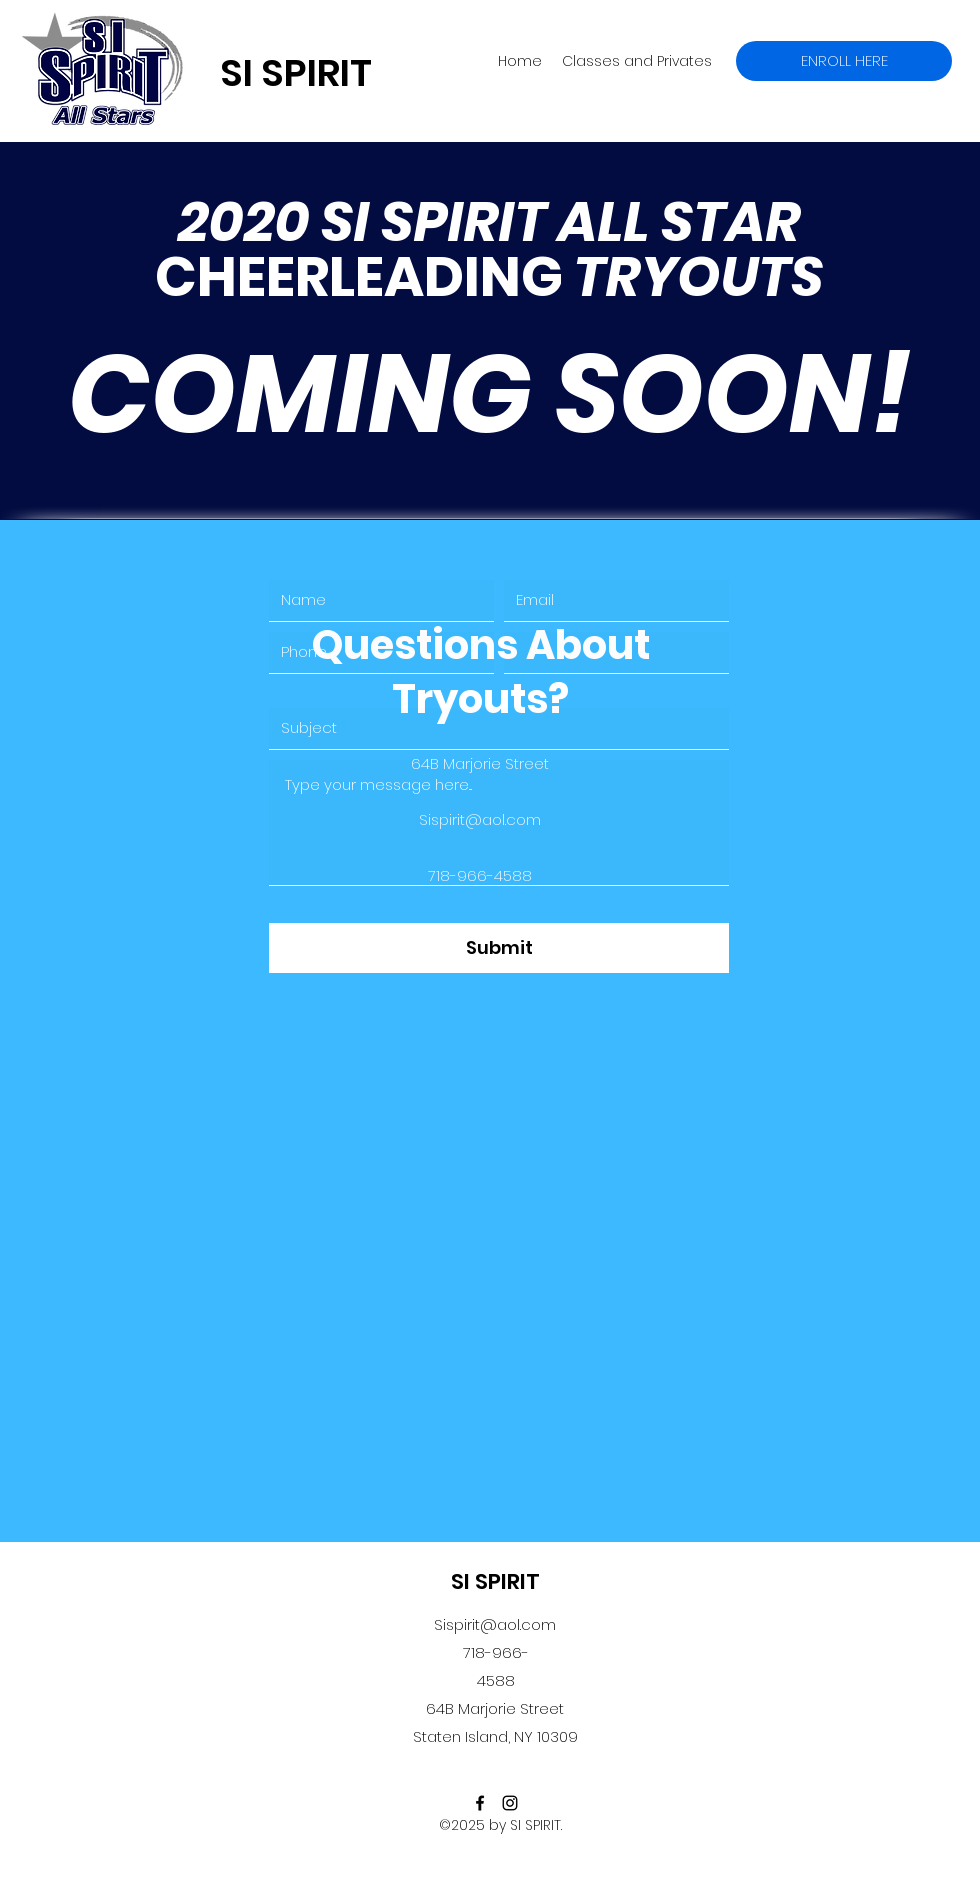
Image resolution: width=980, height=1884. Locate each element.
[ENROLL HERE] (844, 61)
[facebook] (480, 1803)
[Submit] (499, 948)
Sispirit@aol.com (495, 1624)
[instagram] (510, 1803)
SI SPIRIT (495, 1581)
